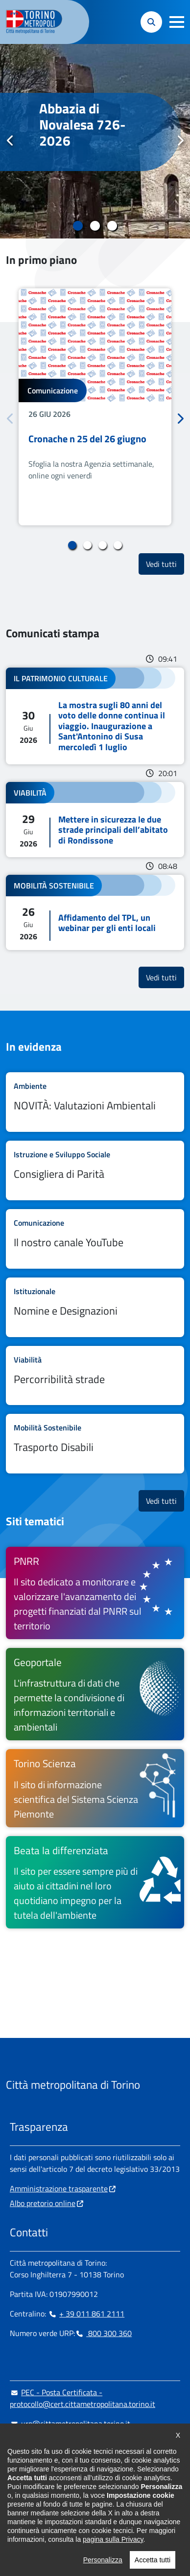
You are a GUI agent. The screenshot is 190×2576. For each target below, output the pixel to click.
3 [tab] (112, 225)
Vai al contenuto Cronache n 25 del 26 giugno (95, 406)
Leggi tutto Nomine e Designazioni (95, 1307)
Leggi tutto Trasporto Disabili (95, 1443)
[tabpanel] (95, 141)
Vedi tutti (165, 564)
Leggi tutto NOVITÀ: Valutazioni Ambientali (95, 1102)
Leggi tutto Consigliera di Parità (95, 1170)
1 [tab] (78, 225)
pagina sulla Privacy (113, 2569)
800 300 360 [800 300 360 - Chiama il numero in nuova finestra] (103, 2333)
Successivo (179, 140)
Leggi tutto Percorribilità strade (95, 1376)
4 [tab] (117, 545)
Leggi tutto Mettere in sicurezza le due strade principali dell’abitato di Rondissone (95, 820)
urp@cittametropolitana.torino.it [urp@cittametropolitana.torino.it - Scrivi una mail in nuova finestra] (70, 2423)
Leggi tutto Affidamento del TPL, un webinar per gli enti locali (95, 912)
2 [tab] (95, 225)
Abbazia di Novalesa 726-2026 (82, 125)
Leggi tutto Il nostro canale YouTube (95, 1239)
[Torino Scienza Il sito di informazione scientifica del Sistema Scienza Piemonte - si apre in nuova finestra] (95, 1788)
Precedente (10, 140)
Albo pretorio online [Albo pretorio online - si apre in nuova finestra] (42, 2203)
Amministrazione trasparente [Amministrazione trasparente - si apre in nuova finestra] (59, 2188)
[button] (176, 22)
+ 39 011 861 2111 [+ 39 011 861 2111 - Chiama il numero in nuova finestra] (86, 2313)
